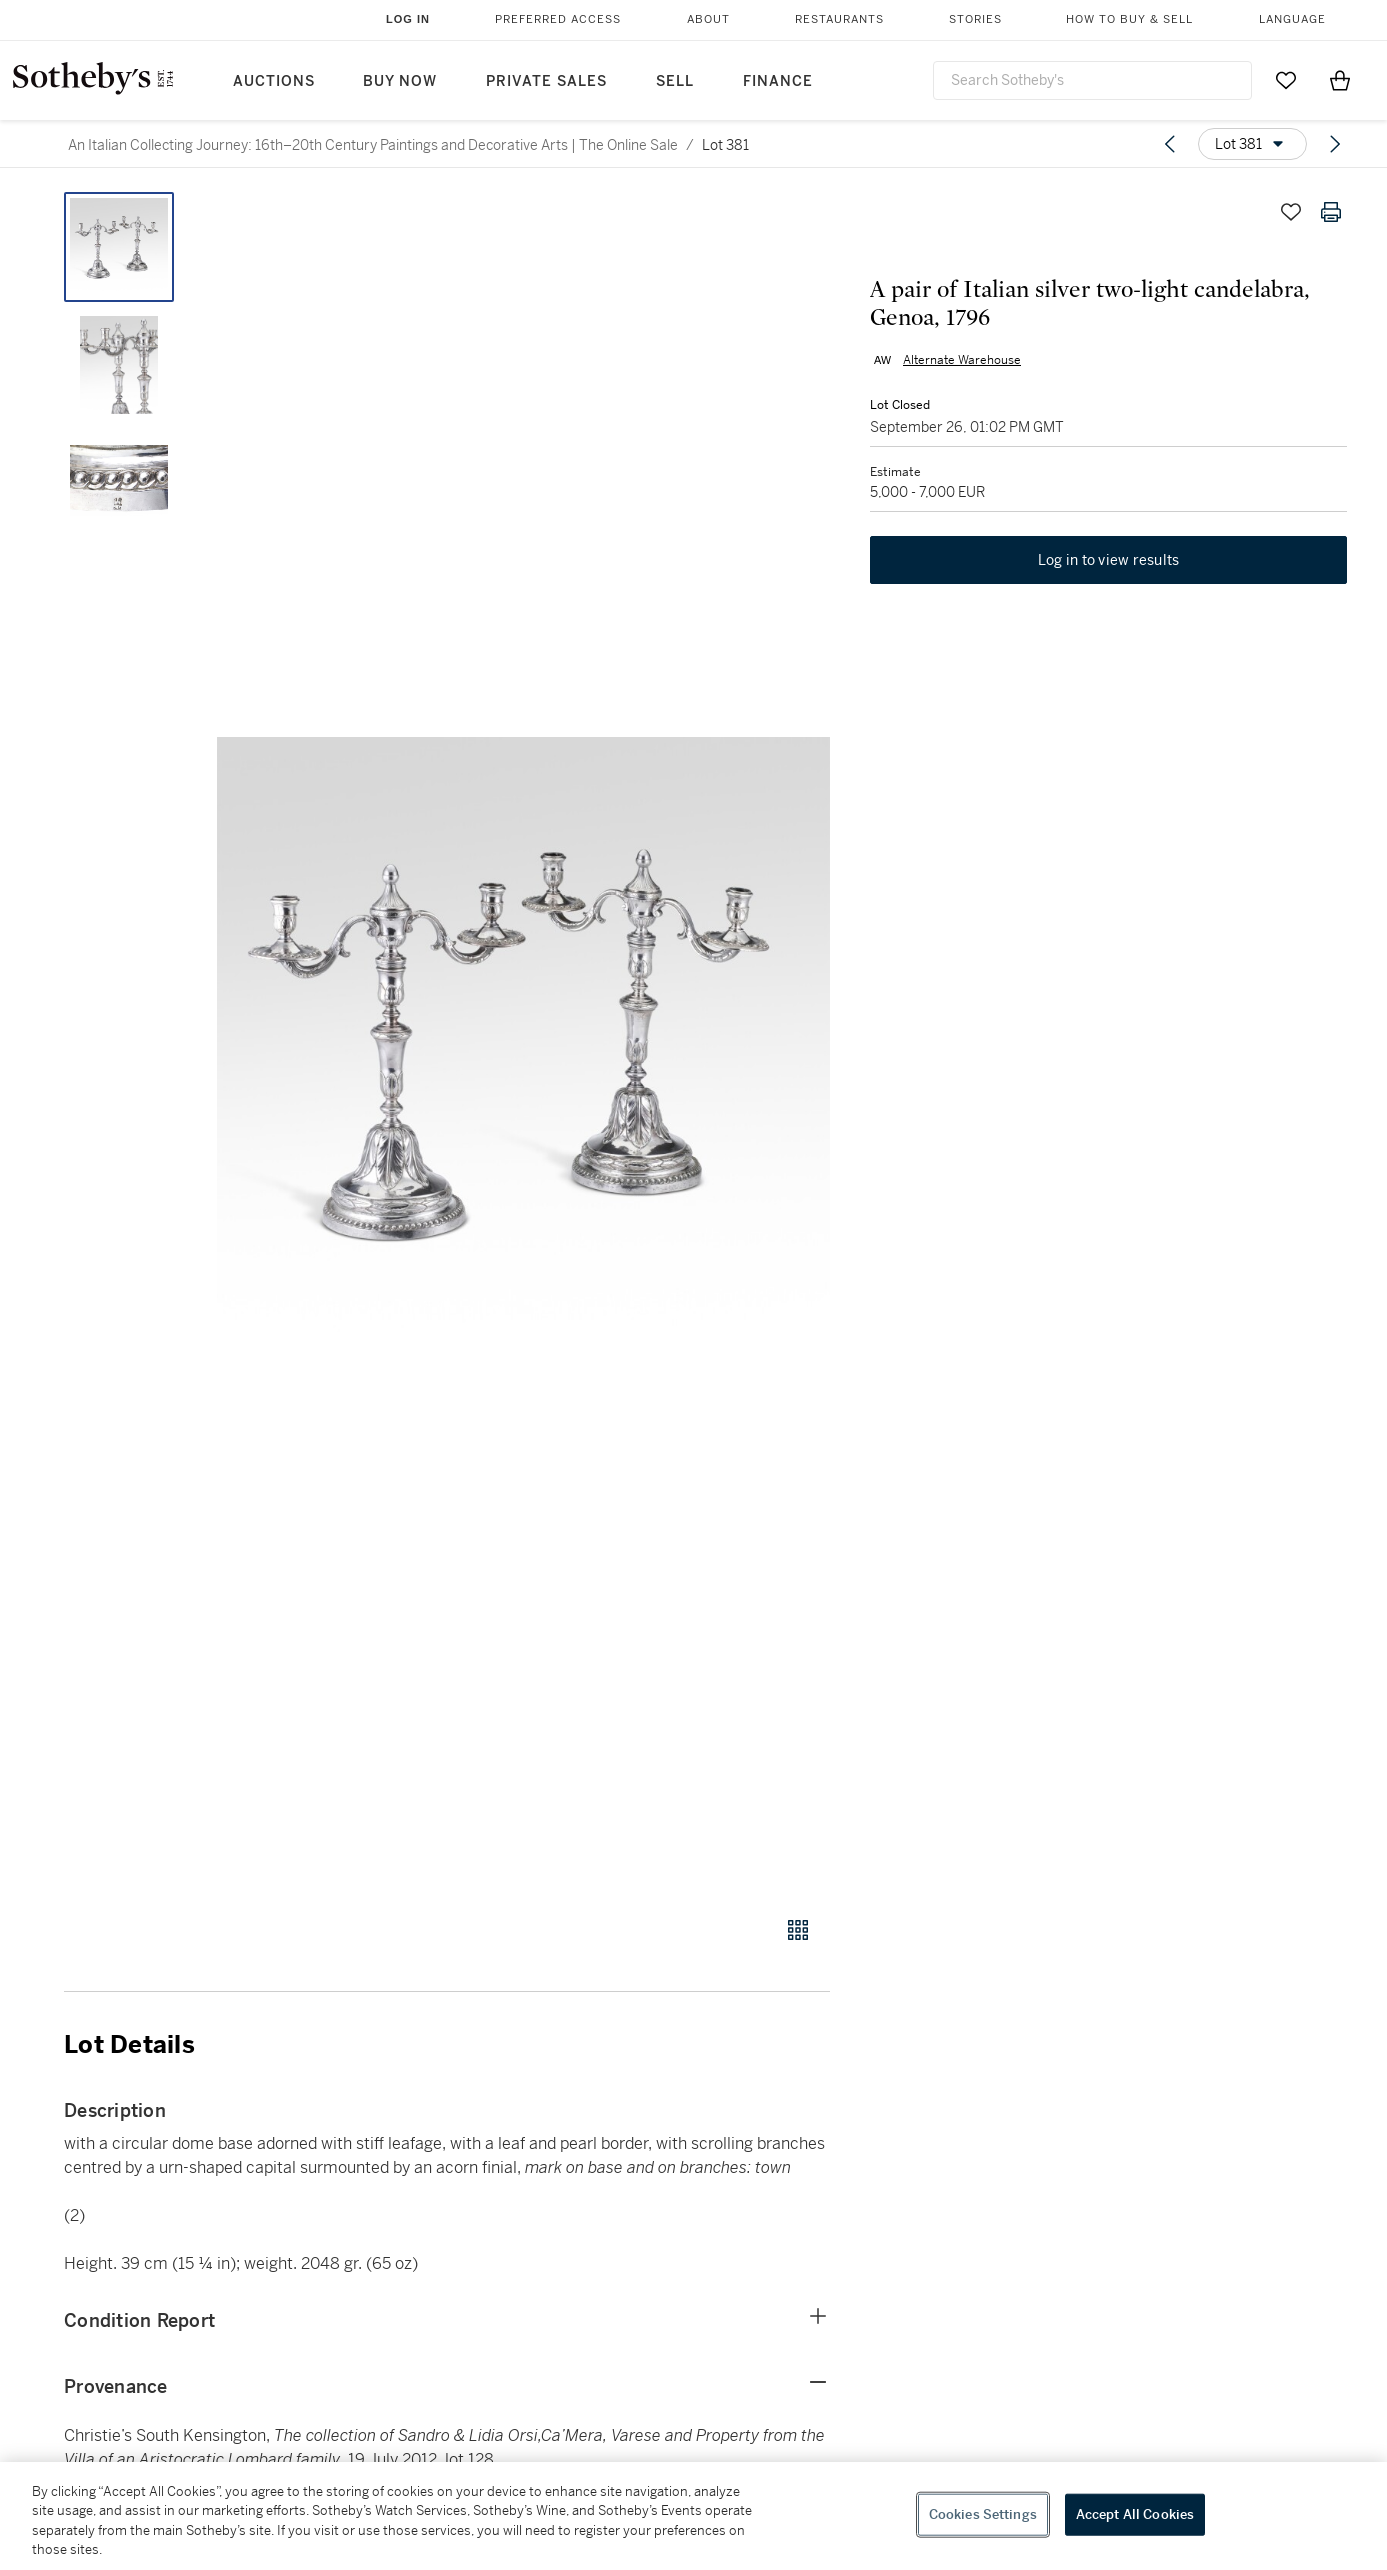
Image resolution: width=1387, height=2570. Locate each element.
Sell (675, 81)
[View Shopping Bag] (1340, 80)
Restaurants (839, 19)
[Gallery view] (798, 1930)
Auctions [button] (274, 81)
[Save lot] (1291, 212)
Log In (408, 19)
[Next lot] (1335, 144)
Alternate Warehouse (962, 360)
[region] (693, 2516)
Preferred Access (558, 19)
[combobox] (1092, 80)
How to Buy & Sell (1129, 19)
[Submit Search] (1229, 80)
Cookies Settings (983, 2514)
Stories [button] (975, 19)
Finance (778, 81)
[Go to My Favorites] (1286, 80)
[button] (523, 1043)
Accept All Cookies (1135, 2514)
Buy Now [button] (400, 81)
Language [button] (1292, 19)
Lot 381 (725, 145)
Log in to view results (1109, 560)
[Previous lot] (1170, 144)
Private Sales (546, 81)
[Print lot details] (1331, 212)
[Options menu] (1252, 144)
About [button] (708, 19)
